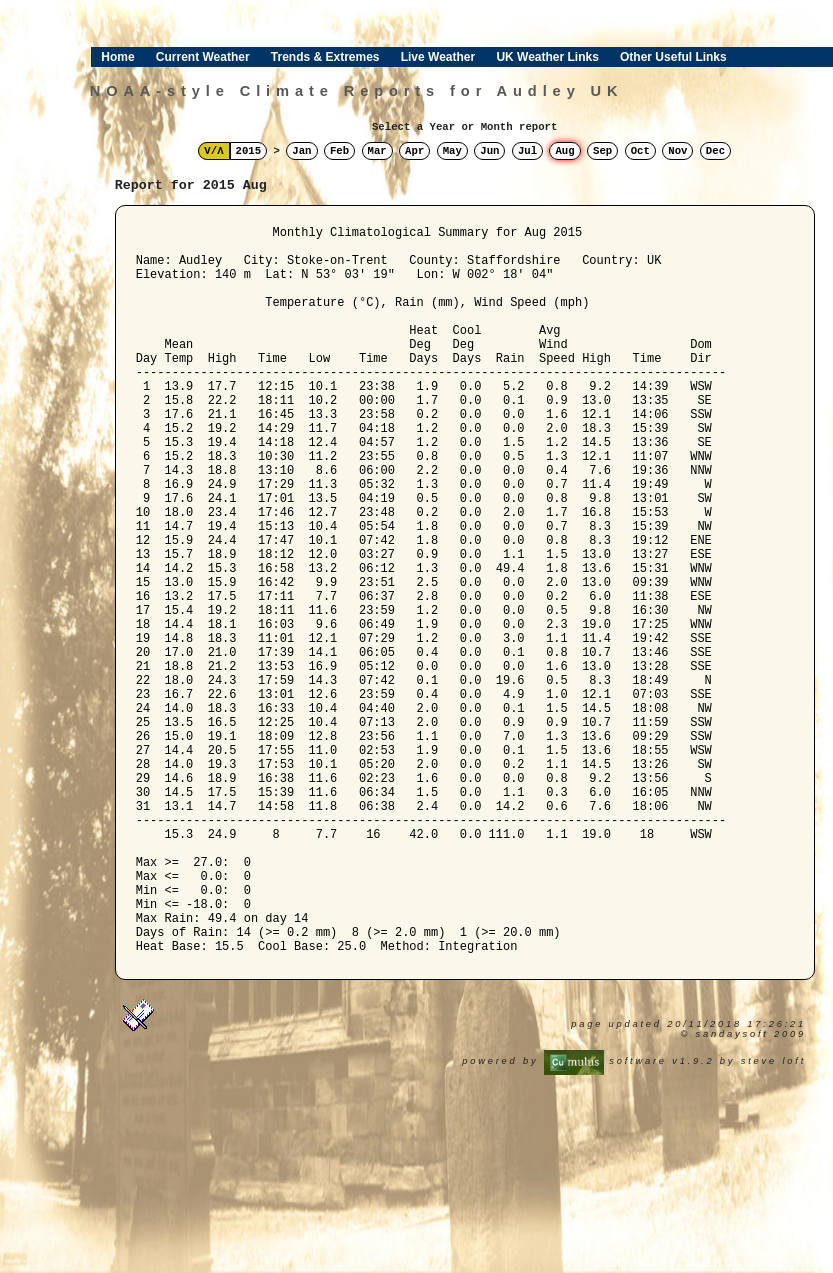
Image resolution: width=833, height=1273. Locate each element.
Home (117, 57)
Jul (527, 151)
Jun (489, 151)
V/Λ (213, 151)
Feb (339, 151)
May (452, 151)
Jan (301, 151)
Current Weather (203, 57)
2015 (249, 151)
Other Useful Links (673, 57)
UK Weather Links (547, 57)
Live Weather (438, 57)
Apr (414, 151)
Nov (677, 151)
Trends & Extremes (325, 57)
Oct (640, 151)
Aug (564, 151)
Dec (715, 151)
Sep (602, 151)
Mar (377, 151)
